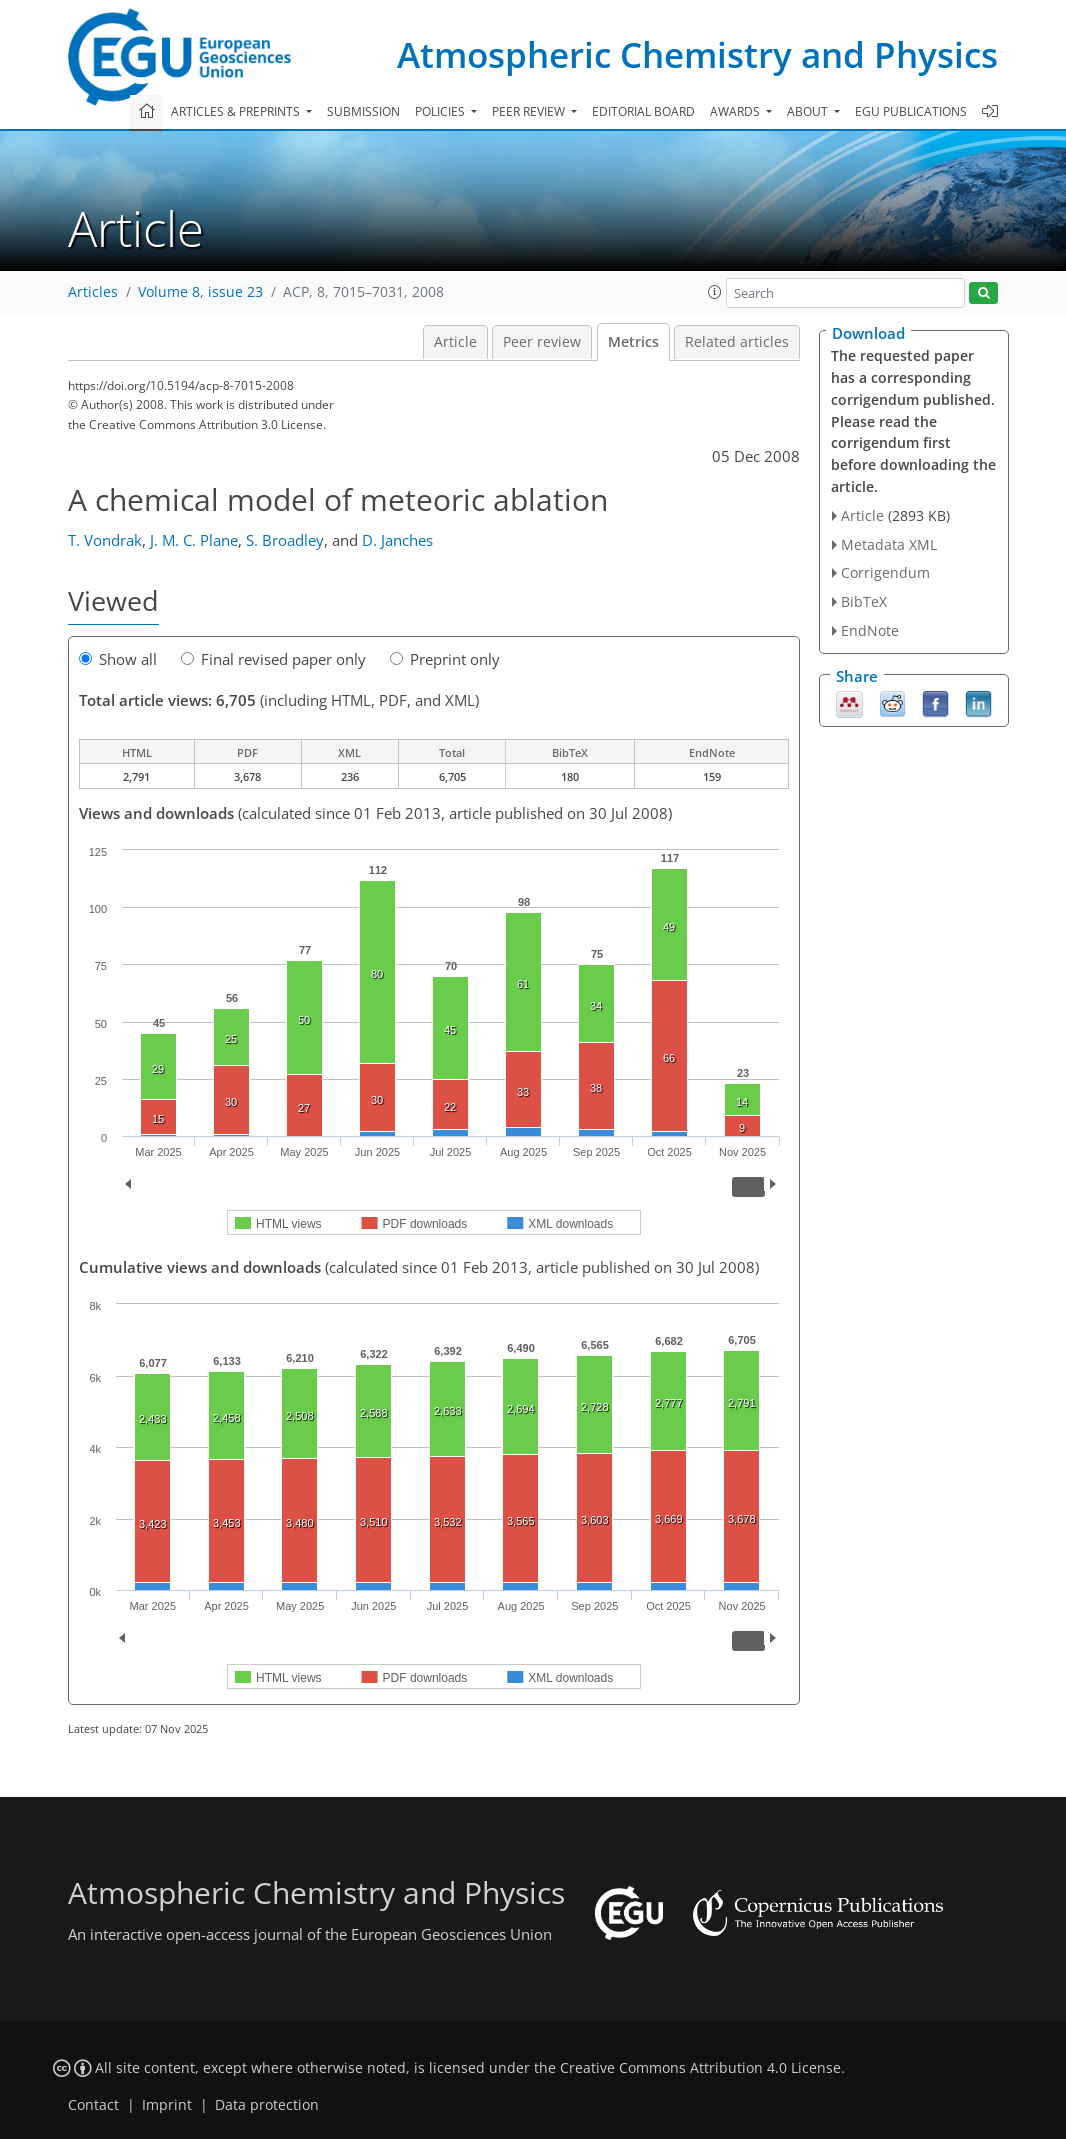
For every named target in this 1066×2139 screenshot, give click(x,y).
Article (455, 342)
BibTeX (864, 601)
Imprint (167, 2105)
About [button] (809, 111)
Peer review (542, 342)
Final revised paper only (273, 659)
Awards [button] (736, 111)
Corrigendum (885, 572)
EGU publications (911, 111)
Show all (118, 659)
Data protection (267, 2105)
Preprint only (445, 659)
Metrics (633, 342)
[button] (715, 292)
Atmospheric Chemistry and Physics (697, 54)
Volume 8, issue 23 (200, 292)
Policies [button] (441, 111)
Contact (93, 2105)
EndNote (870, 630)
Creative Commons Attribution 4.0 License (700, 2068)
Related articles (737, 342)
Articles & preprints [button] (237, 111)
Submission (363, 111)
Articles (93, 292)
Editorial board (643, 111)
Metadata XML (889, 544)
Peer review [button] (530, 111)
